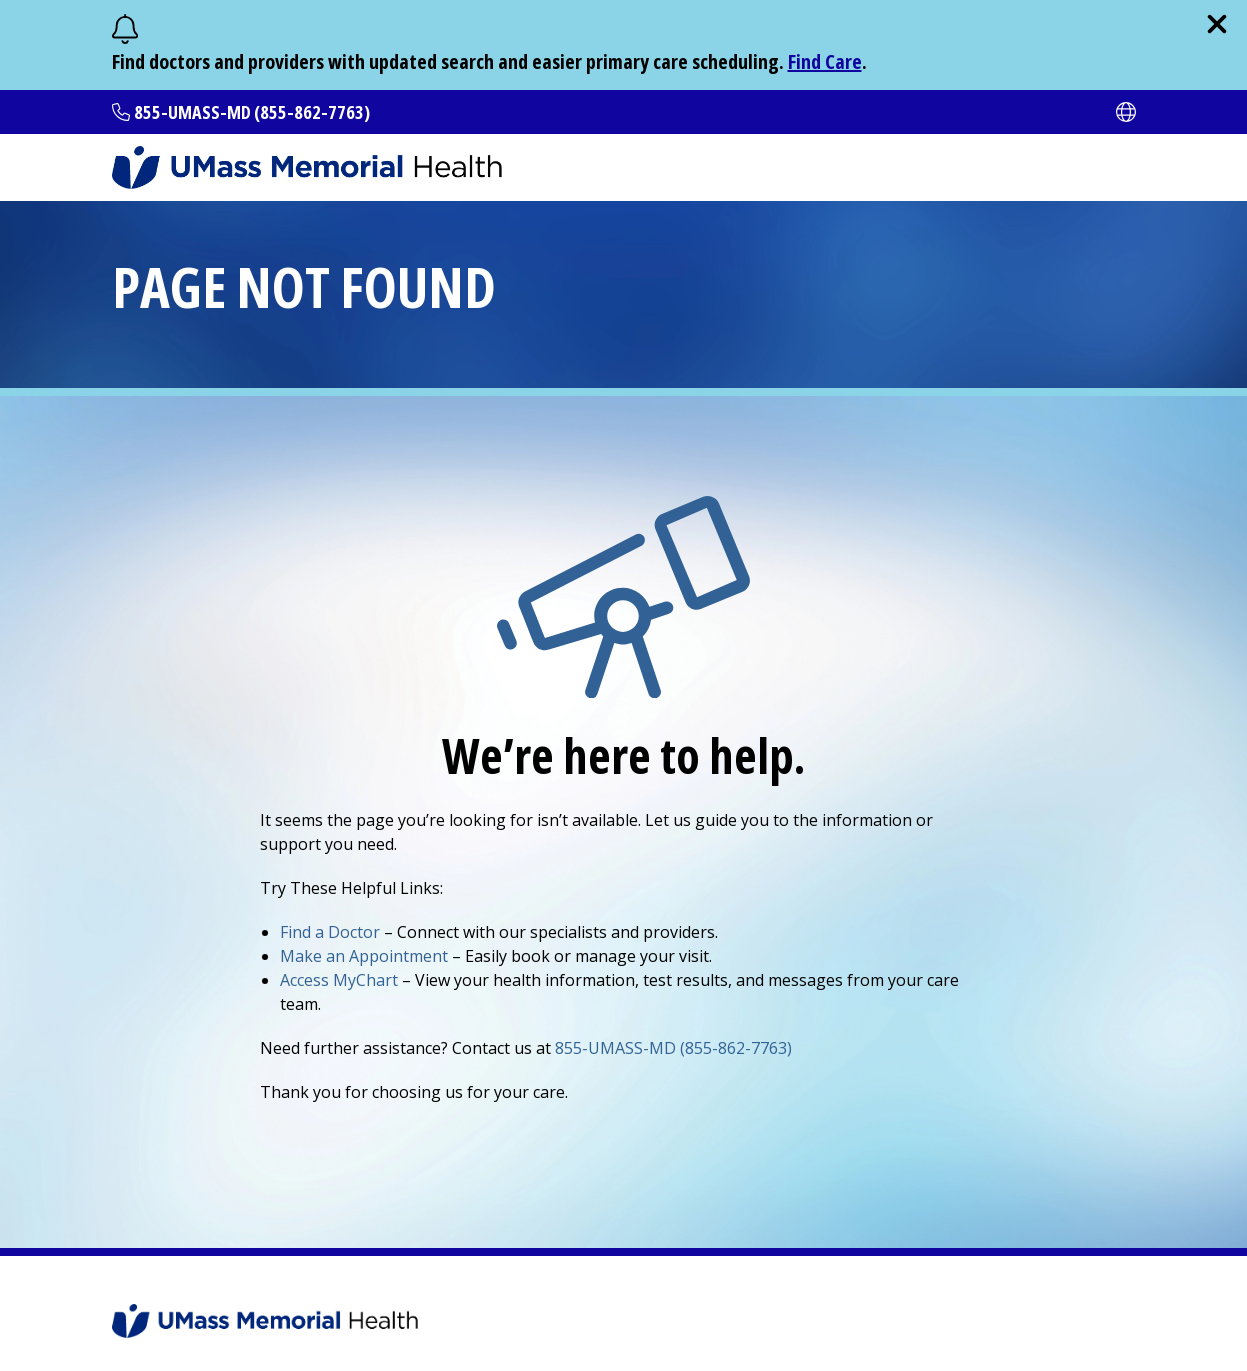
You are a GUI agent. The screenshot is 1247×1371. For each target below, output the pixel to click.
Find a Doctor (330, 932)
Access (339, 980)
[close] (1217, 24)
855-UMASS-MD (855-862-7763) (252, 112)
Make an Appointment (364, 956)
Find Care (825, 61)
